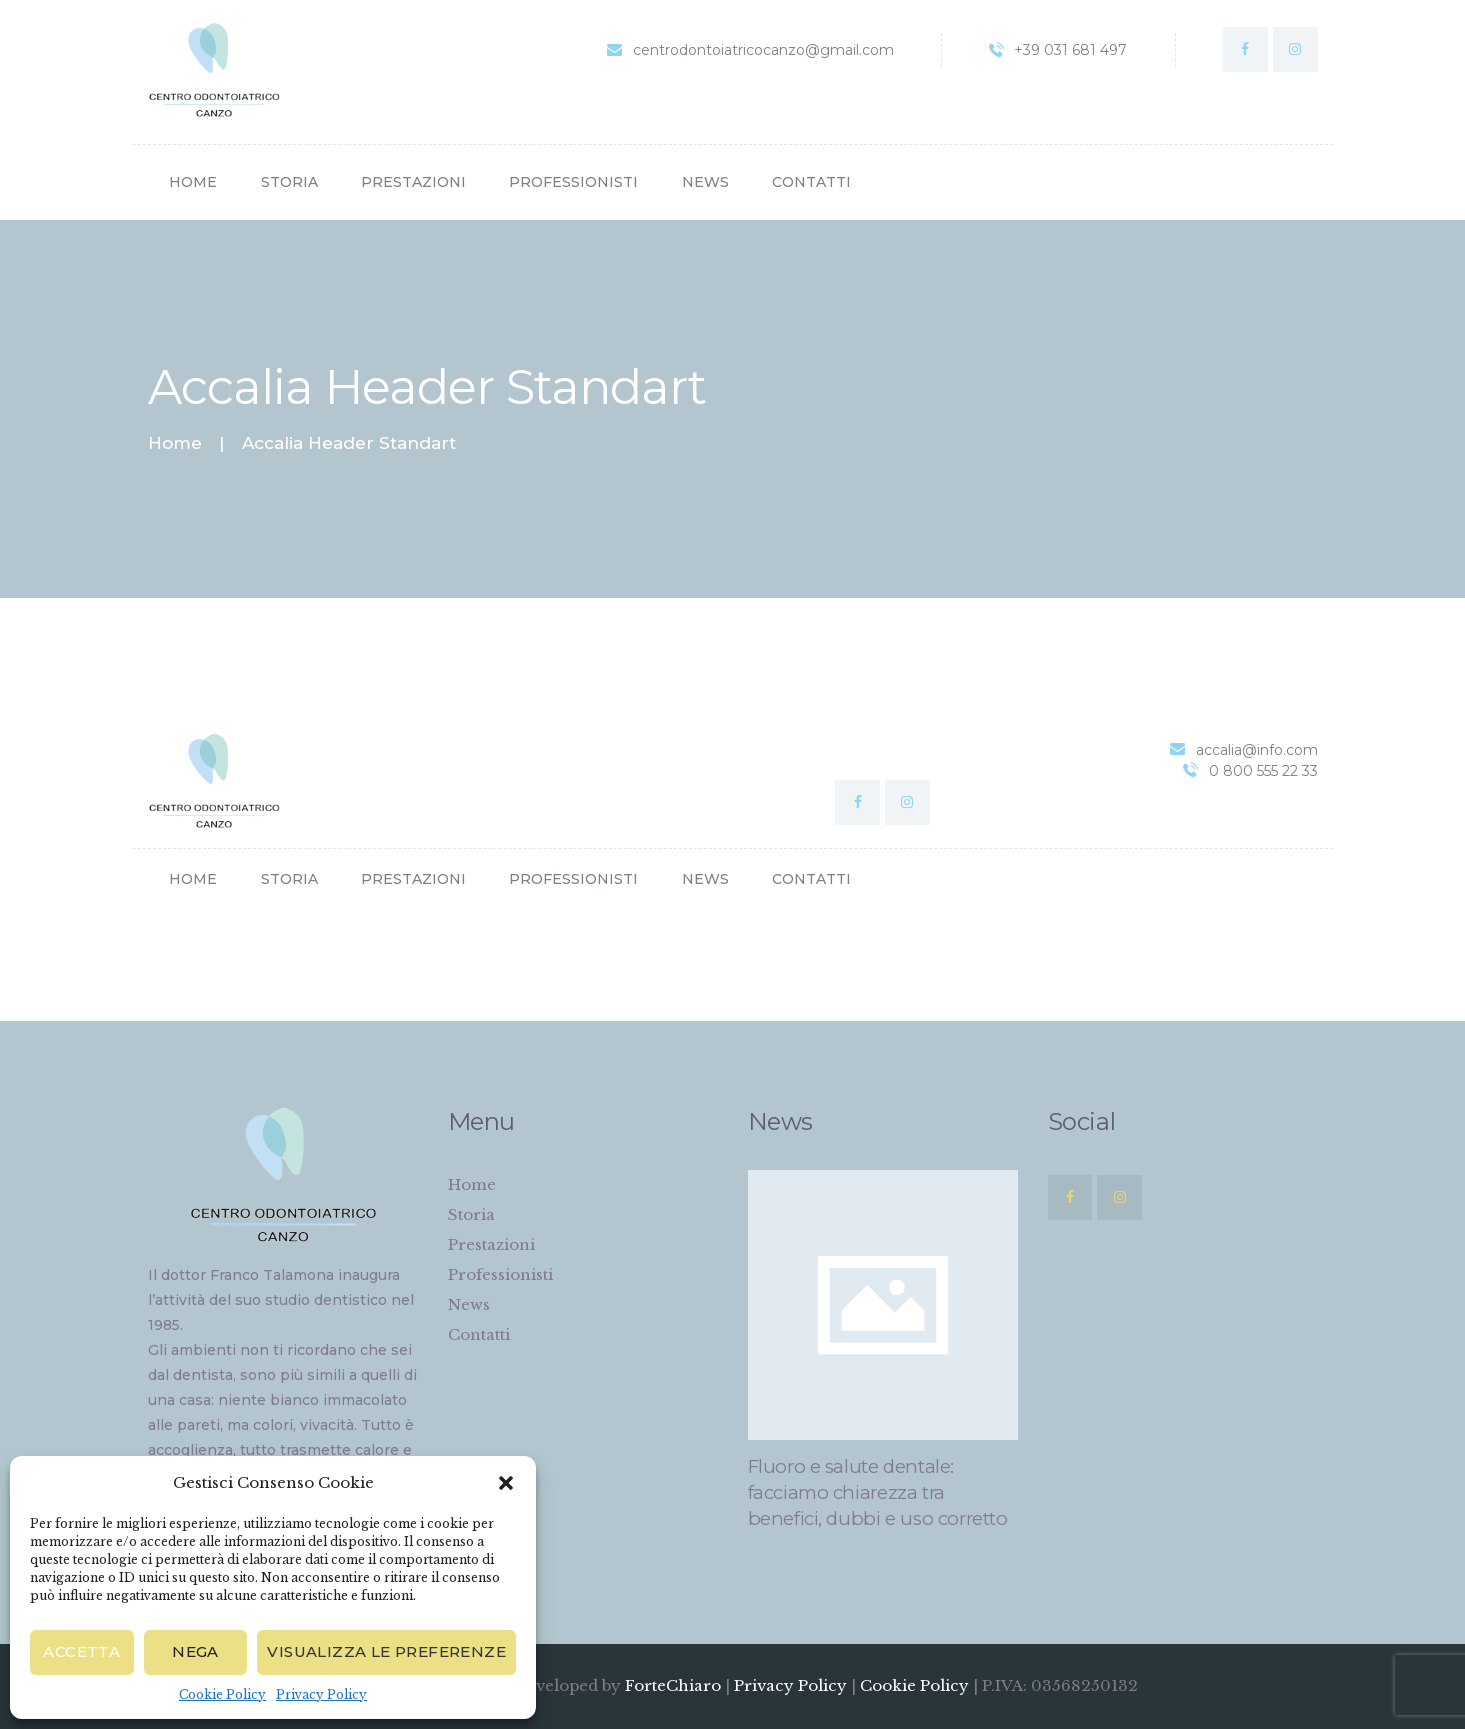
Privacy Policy (321, 1694)
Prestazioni (491, 1244)
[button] (506, 1483)
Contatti (479, 1334)
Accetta (81, 1651)
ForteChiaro (675, 1685)
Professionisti (500, 1274)
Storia (471, 1214)
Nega (195, 1651)
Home (175, 443)
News (469, 1304)
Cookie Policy (222, 1694)
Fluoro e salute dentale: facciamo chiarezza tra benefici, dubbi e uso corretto (878, 1493)
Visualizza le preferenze (386, 1651)
